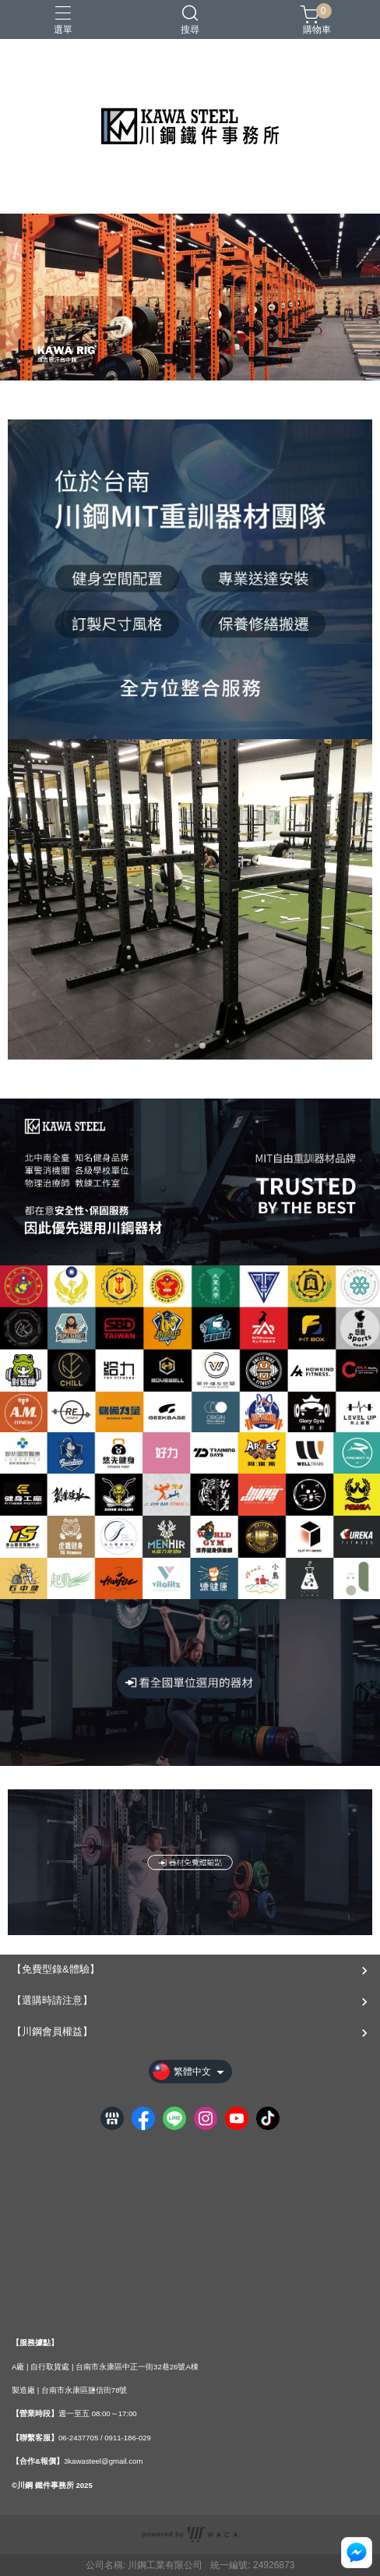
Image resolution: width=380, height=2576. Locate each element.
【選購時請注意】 (52, 2000)
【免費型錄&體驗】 (56, 1969)
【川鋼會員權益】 (52, 2031)
